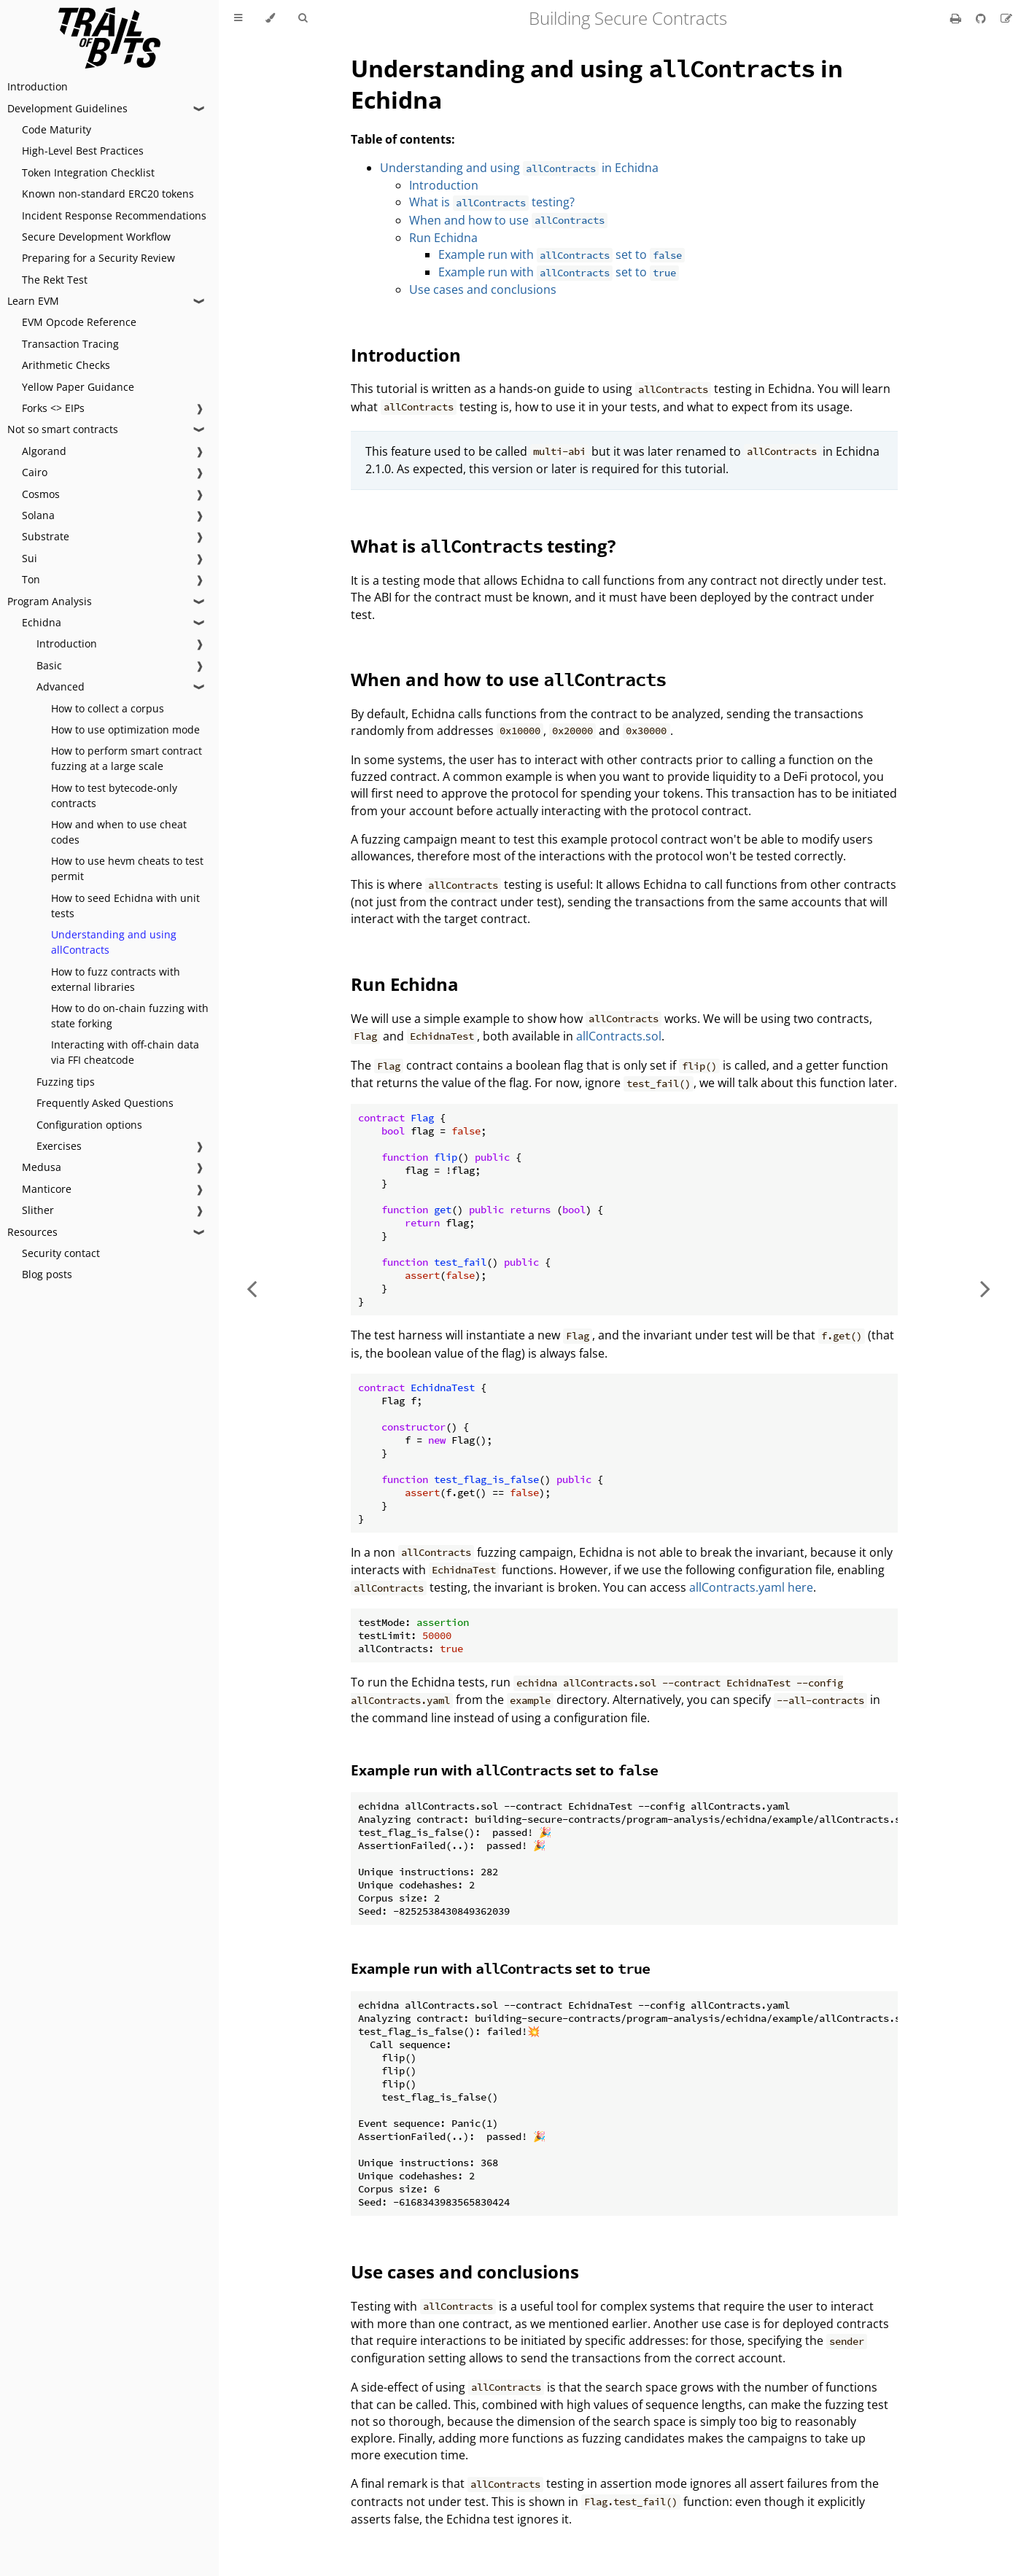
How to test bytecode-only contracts (114, 795)
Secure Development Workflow (96, 237)
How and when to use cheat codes (119, 832)
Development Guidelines (67, 108)
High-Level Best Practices (83, 150)
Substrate (45, 536)
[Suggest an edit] (1006, 18)
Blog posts (47, 1274)
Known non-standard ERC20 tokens (108, 194)
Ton (31, 579)
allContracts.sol (618, 1036)
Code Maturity (56, 129)
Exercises (59, 1146)
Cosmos (41, 494)
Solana (38, 515)
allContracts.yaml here (751, 1587)
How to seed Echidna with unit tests (125, 905)
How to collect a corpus (107, 708)
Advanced (60, 686)
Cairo (34, 472)
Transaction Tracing (70, 344)
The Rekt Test (55, 280)
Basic (49, 665)
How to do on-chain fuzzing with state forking (130, 1015)
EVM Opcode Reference (79, 322)
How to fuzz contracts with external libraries (115, 979)
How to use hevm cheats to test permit (127, 868)
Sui (29, 558)
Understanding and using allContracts (113, 942)
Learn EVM (33, 301)
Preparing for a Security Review (98, 258)
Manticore (46, 1189)
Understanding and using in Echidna (519, 168)
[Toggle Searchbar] (303, 18)
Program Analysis (49, 601)
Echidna (41, 622)
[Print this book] (957, 18)
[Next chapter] (985, 1288)
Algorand (44, 451)
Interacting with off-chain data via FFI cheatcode (125, 1052)
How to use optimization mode (125, 729)
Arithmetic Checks (66, 365)
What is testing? (492, 202)
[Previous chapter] (251, 1288)
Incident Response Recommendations (114, 215)
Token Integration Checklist (88, 172)
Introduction (37, 86)
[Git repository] (982, 18)
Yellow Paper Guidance (78, 387)
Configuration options (89, 1125)
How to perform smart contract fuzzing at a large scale (126, 758)
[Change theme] (270, 18)
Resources (32, 1232)
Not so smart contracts (62, 429)
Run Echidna (443, 238)
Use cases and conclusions (482, 289)
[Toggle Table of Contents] (238, 18)
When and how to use (508, 220)
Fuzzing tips (65, 1082)
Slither (38, 1210)
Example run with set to (562, 254)
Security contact (61, 1253)
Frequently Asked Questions (105, 1103)
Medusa (41, 1167)
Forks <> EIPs (53, 408)
